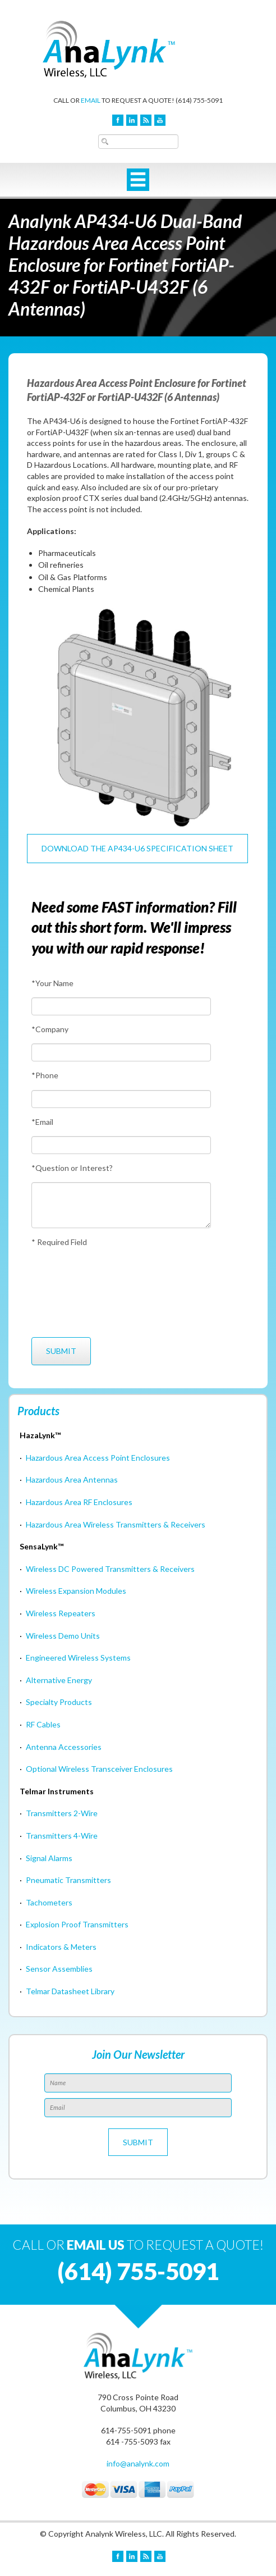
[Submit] (61, 1351)
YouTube (159, 120)
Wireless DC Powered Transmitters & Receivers (110, 1569)
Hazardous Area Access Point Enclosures (98, 1457)
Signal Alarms (49, 1858)
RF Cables (43, 1724)
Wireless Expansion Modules (76, 1590)
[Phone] (121, 1099)
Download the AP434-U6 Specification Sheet (137, 848)
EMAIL (90, 100)
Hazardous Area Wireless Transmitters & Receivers (115, 1524)
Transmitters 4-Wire (62, 1835)
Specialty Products (59, 1702)
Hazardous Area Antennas (72, 1479)
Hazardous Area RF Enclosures (79, 1502)
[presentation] (73, 1292)
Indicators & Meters (61, 1947)
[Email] (121, 1145)
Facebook (117, 120)
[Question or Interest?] (121, 1205)
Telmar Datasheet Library (70, 1991)
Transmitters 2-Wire (62, 1813)
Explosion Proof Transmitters (77, 1924)
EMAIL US (96, 2245)
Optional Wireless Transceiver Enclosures (99, 1768)
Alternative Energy (59, 1680)
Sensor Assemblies (59, 1968)
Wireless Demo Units (63, 1635)
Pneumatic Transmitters (68, 1880)
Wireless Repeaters (60, 1613)
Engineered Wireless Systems (78, 1657)
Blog (145, 120)
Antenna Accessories (64, 1747)
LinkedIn (131, 120)
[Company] (121, 1052)
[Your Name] (121, 1006)
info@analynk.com (138, 2463)
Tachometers (49, 1902)
